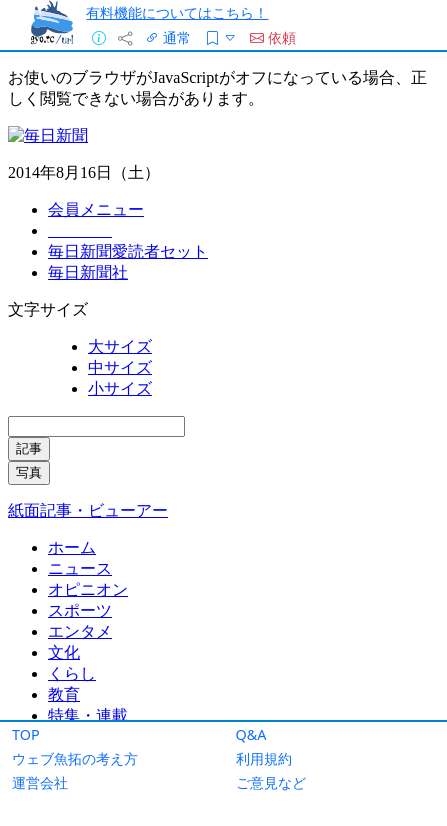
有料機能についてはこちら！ (177, 12)
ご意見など (271, 782)
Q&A (251, 734)
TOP (26, 734)
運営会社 (40, 782)
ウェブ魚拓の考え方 (75, 758)
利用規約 (264, 758)
